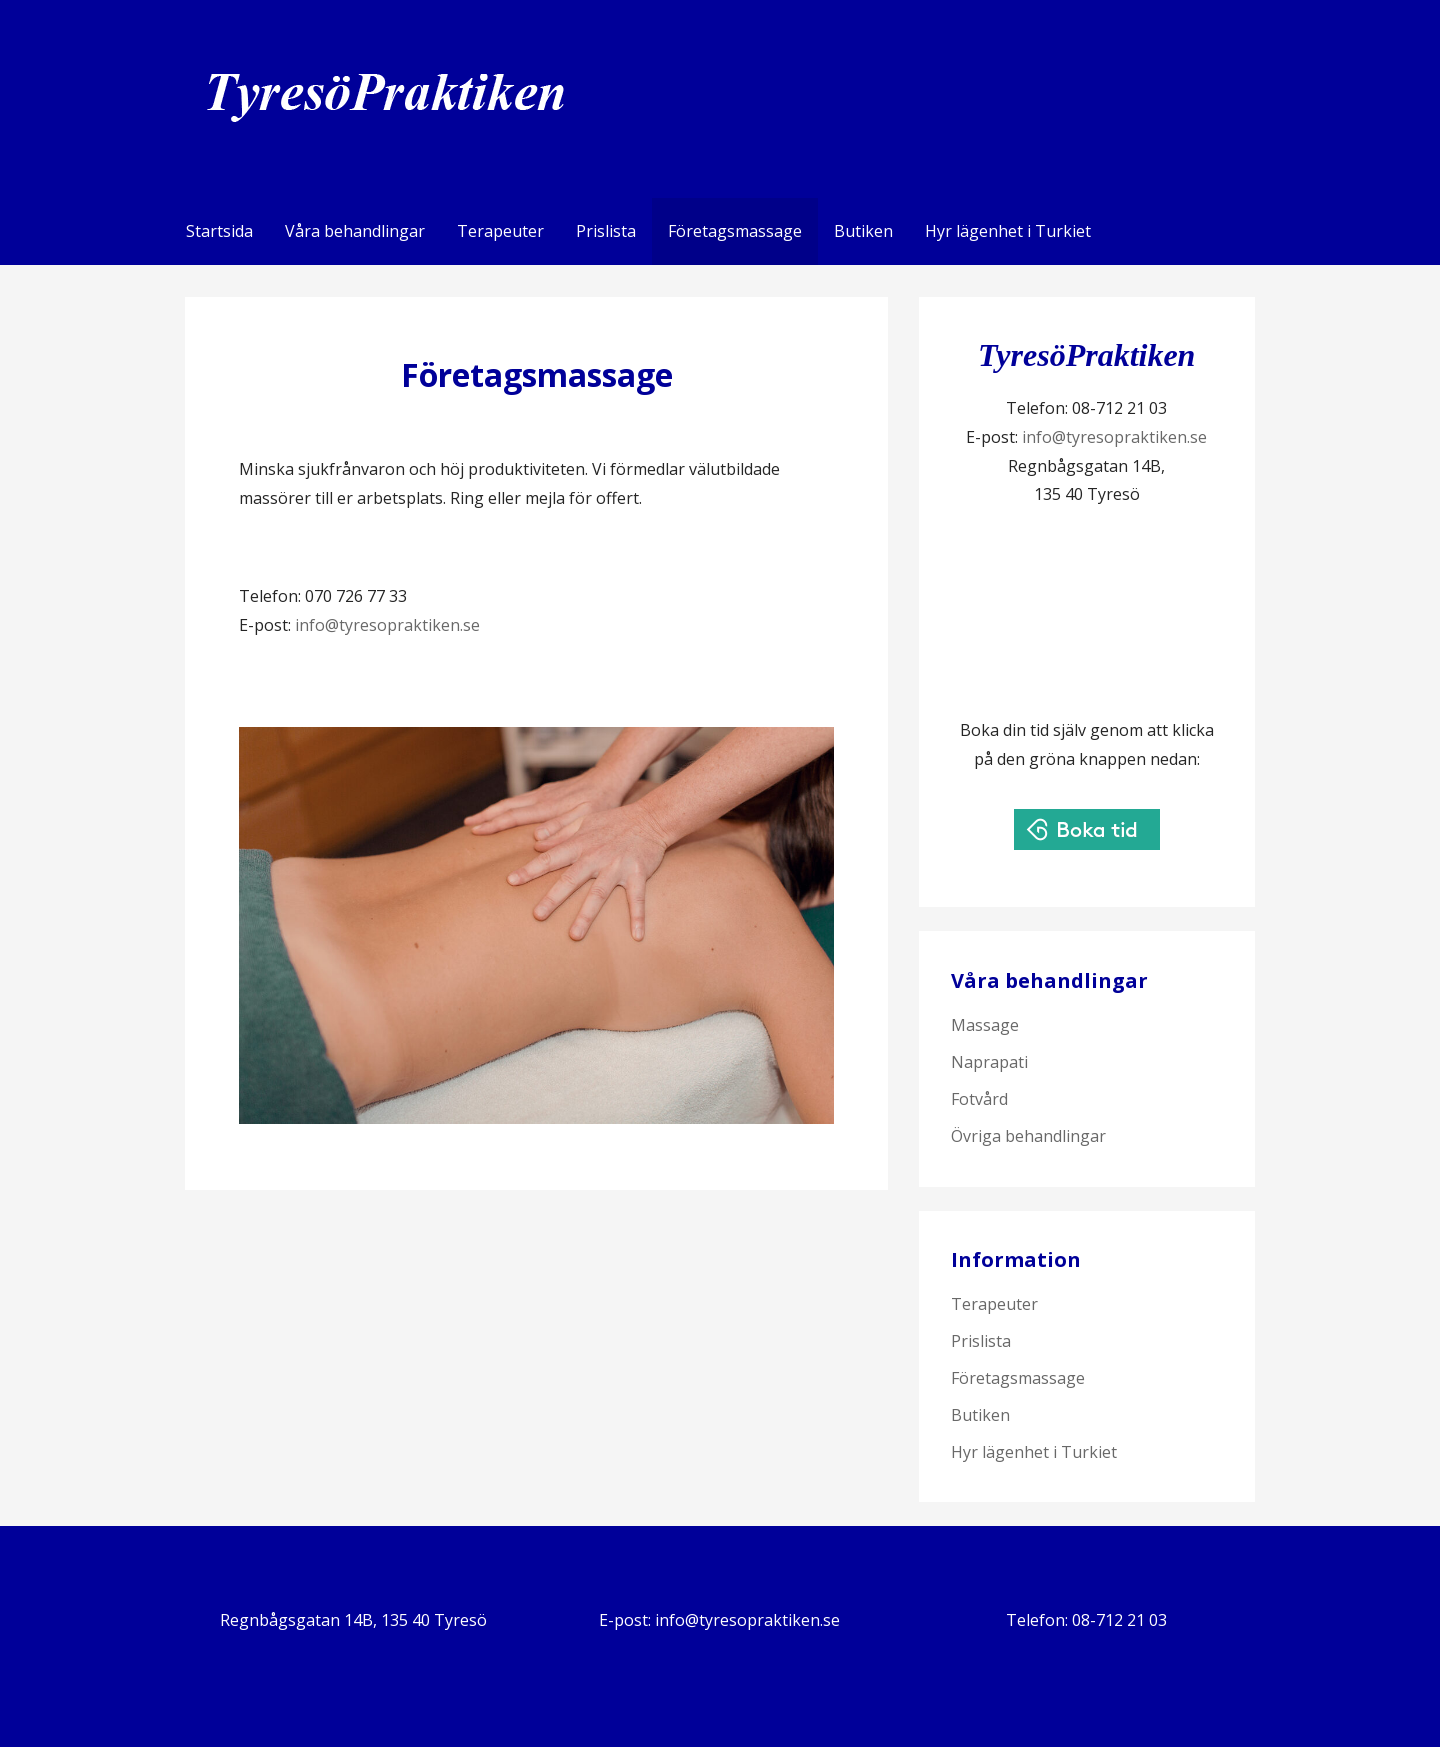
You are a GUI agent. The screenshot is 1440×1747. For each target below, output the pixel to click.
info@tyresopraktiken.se (387, 625)
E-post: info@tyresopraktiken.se (719, 1620)
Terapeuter (500, 231)
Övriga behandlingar (1028, 1136)
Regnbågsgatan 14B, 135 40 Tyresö (353, 1620)
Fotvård (979, 1099)
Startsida (219, 231)
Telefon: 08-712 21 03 (1086, 1620)
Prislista (606, 231)
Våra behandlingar (355, 231)
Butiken (863, 231)
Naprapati (989, 1062)
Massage (985, 1025)
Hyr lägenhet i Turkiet (1008, 231)
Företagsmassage (735, 231)
